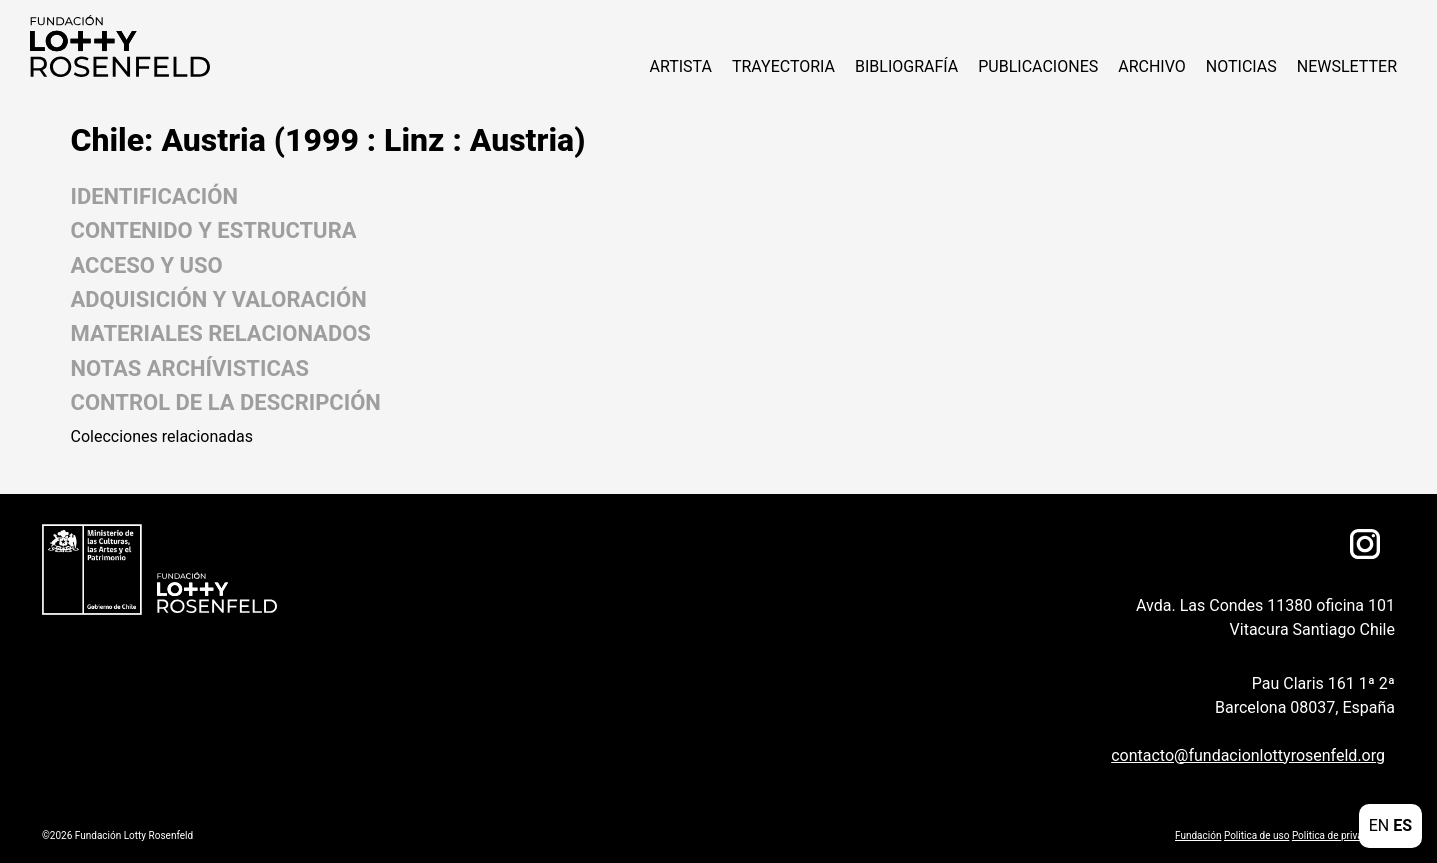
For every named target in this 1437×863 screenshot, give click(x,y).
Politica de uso (1256, 835)
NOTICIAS (1241, 66)
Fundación (1198, 835)
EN (1379, 825)
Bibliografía (906, 66)
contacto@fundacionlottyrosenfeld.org (1248, 755)
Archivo (1152, 66)
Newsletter (1347, 66)
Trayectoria (783, 66)
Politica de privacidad (1339, 835)
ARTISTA (680, 66)
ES (1402, 825)
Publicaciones (1038, 66)
